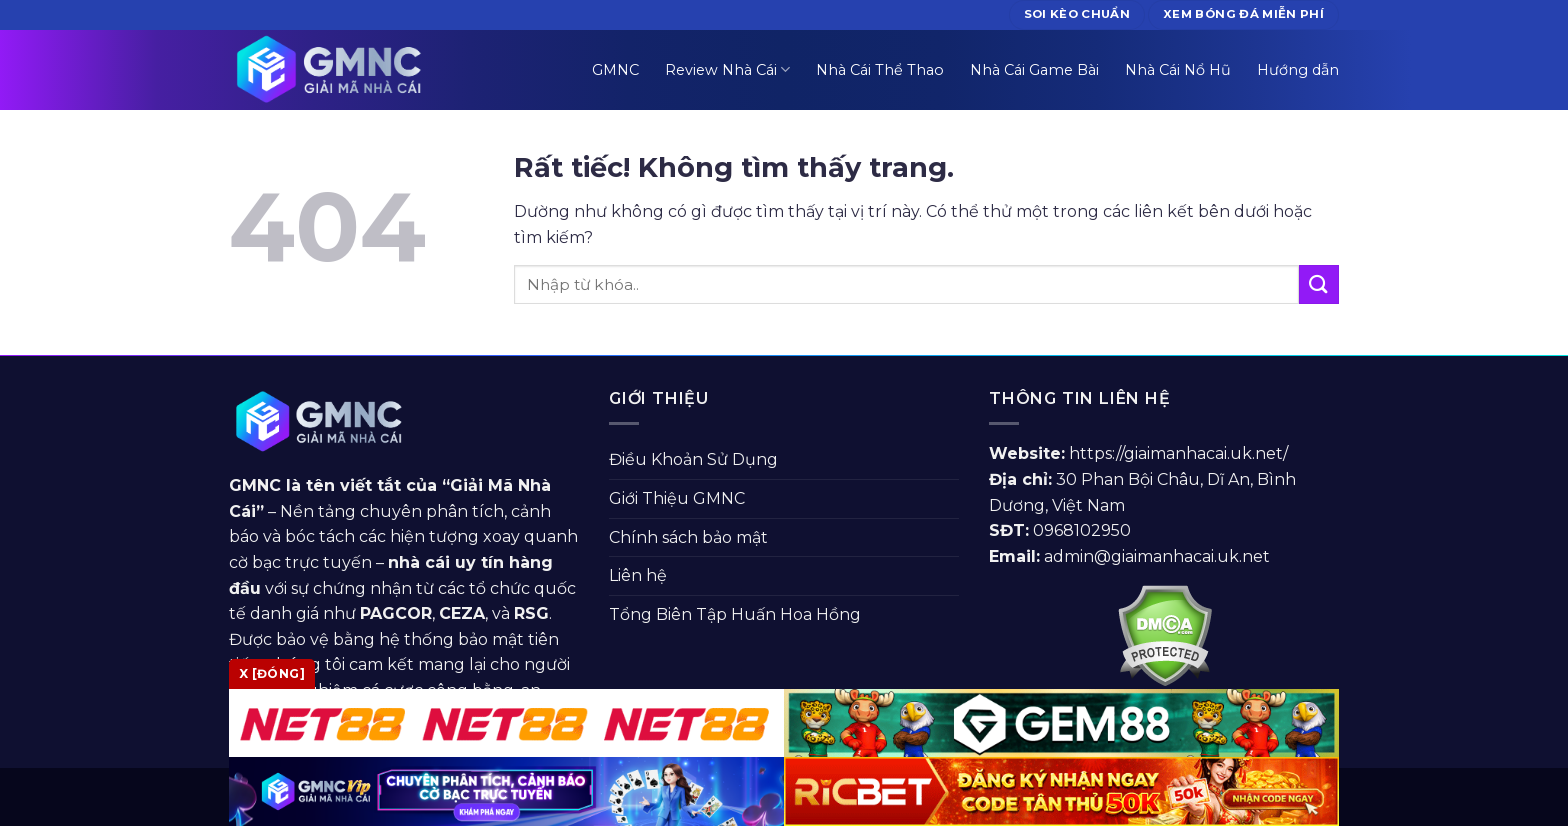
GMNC (615, 70)
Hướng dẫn (1298, 70)
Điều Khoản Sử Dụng (693, 459)
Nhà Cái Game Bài (1034, 70)
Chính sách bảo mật (688, 537)
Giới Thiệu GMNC (677, 498)
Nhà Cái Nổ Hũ (1178, 70)
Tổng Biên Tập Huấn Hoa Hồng (735, 614)
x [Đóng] (272, 673)
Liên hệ (638, 575)
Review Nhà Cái (727, 69)
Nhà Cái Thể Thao (880, 70)
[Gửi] (1319, 284)
